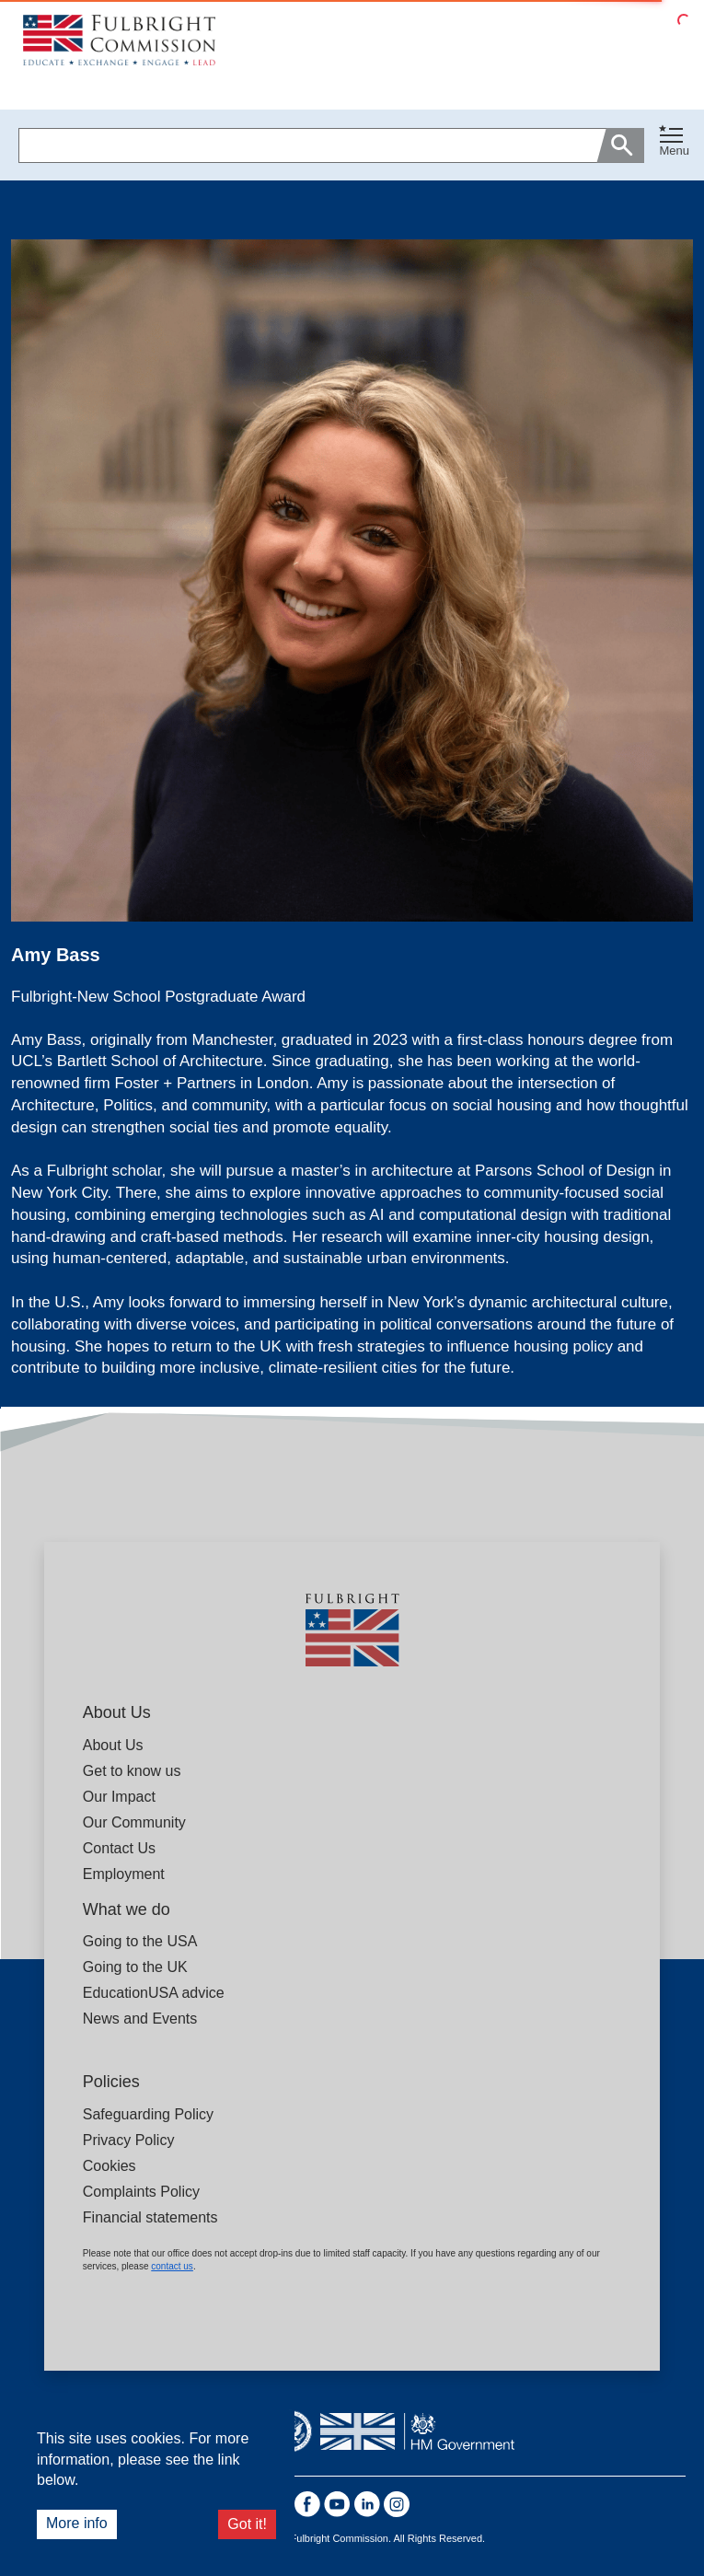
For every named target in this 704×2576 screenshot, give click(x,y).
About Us (113, 1745)
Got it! (247, 2524)
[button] (674, 145)
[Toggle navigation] (674, 141)
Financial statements (150, 2217)
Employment (124, 1874)
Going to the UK (135, 1967)
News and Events (140, 2018)
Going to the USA (140, 1941)
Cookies (109, 2166)
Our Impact (119, 1796)
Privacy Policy (129, 2140)
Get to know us (132, 1771)
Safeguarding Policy (148, 2114)
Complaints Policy (141, 2191)
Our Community (134, 1822)
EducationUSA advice (154, 1993)
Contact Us (119, 1848)
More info (77, 2523)
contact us (172, 2266)
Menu (674, 150)
